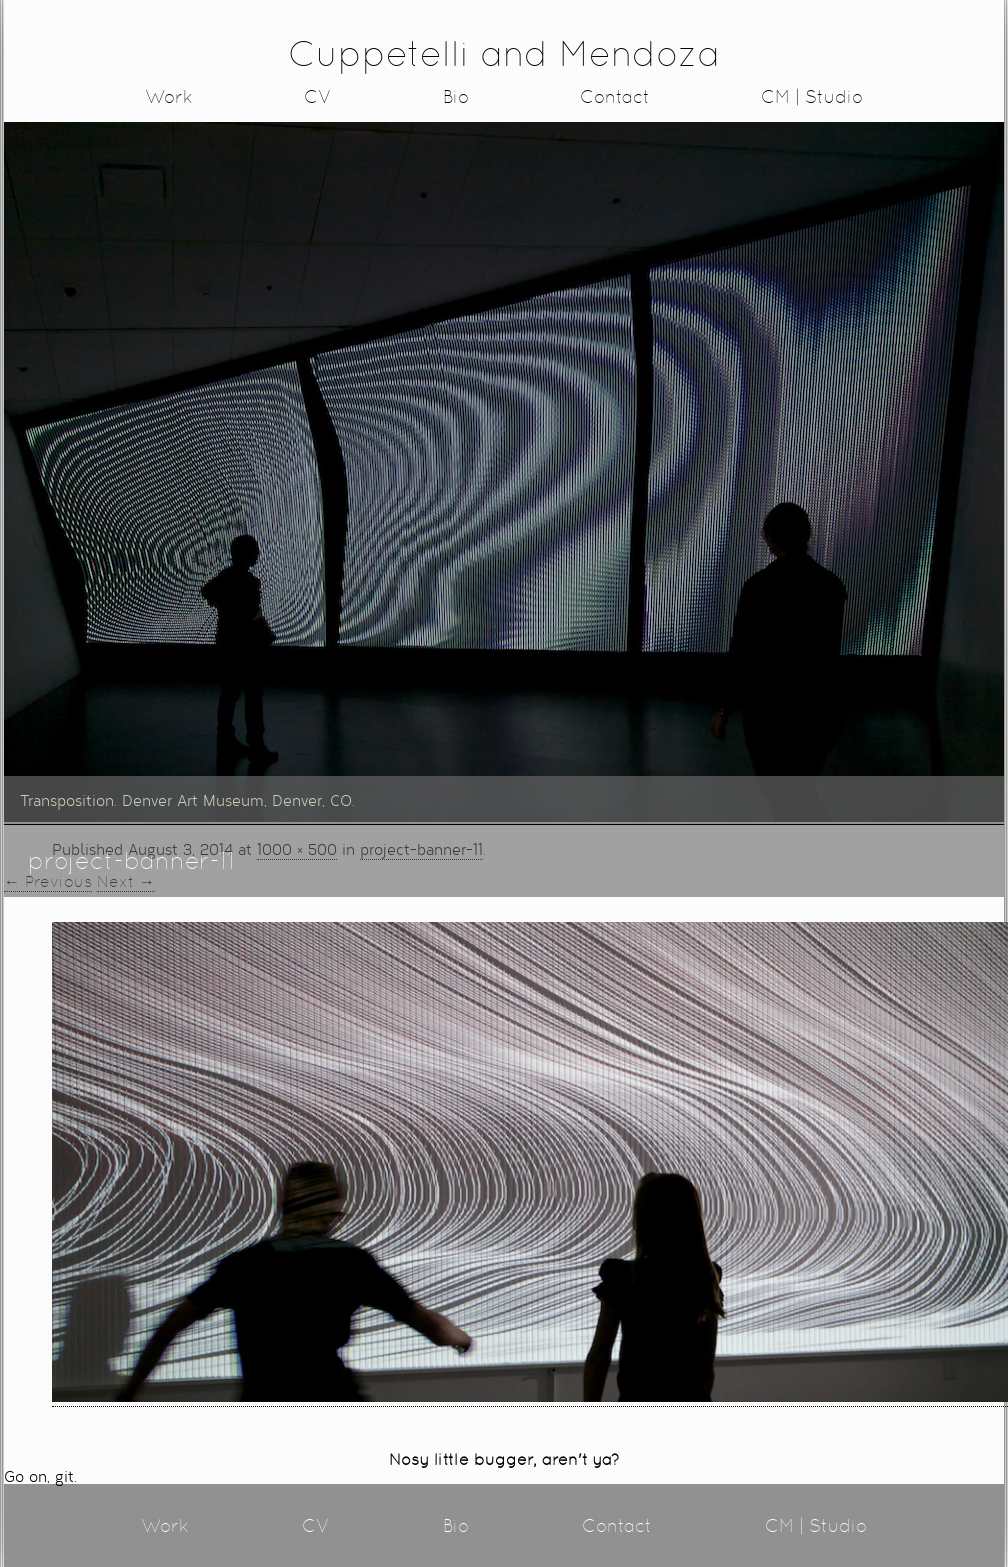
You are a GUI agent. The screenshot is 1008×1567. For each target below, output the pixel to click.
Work (169, 96)
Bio (456, 96)
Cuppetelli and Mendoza (504, 53)
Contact (615, 96)
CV (318, 96)
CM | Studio (812, 96)
